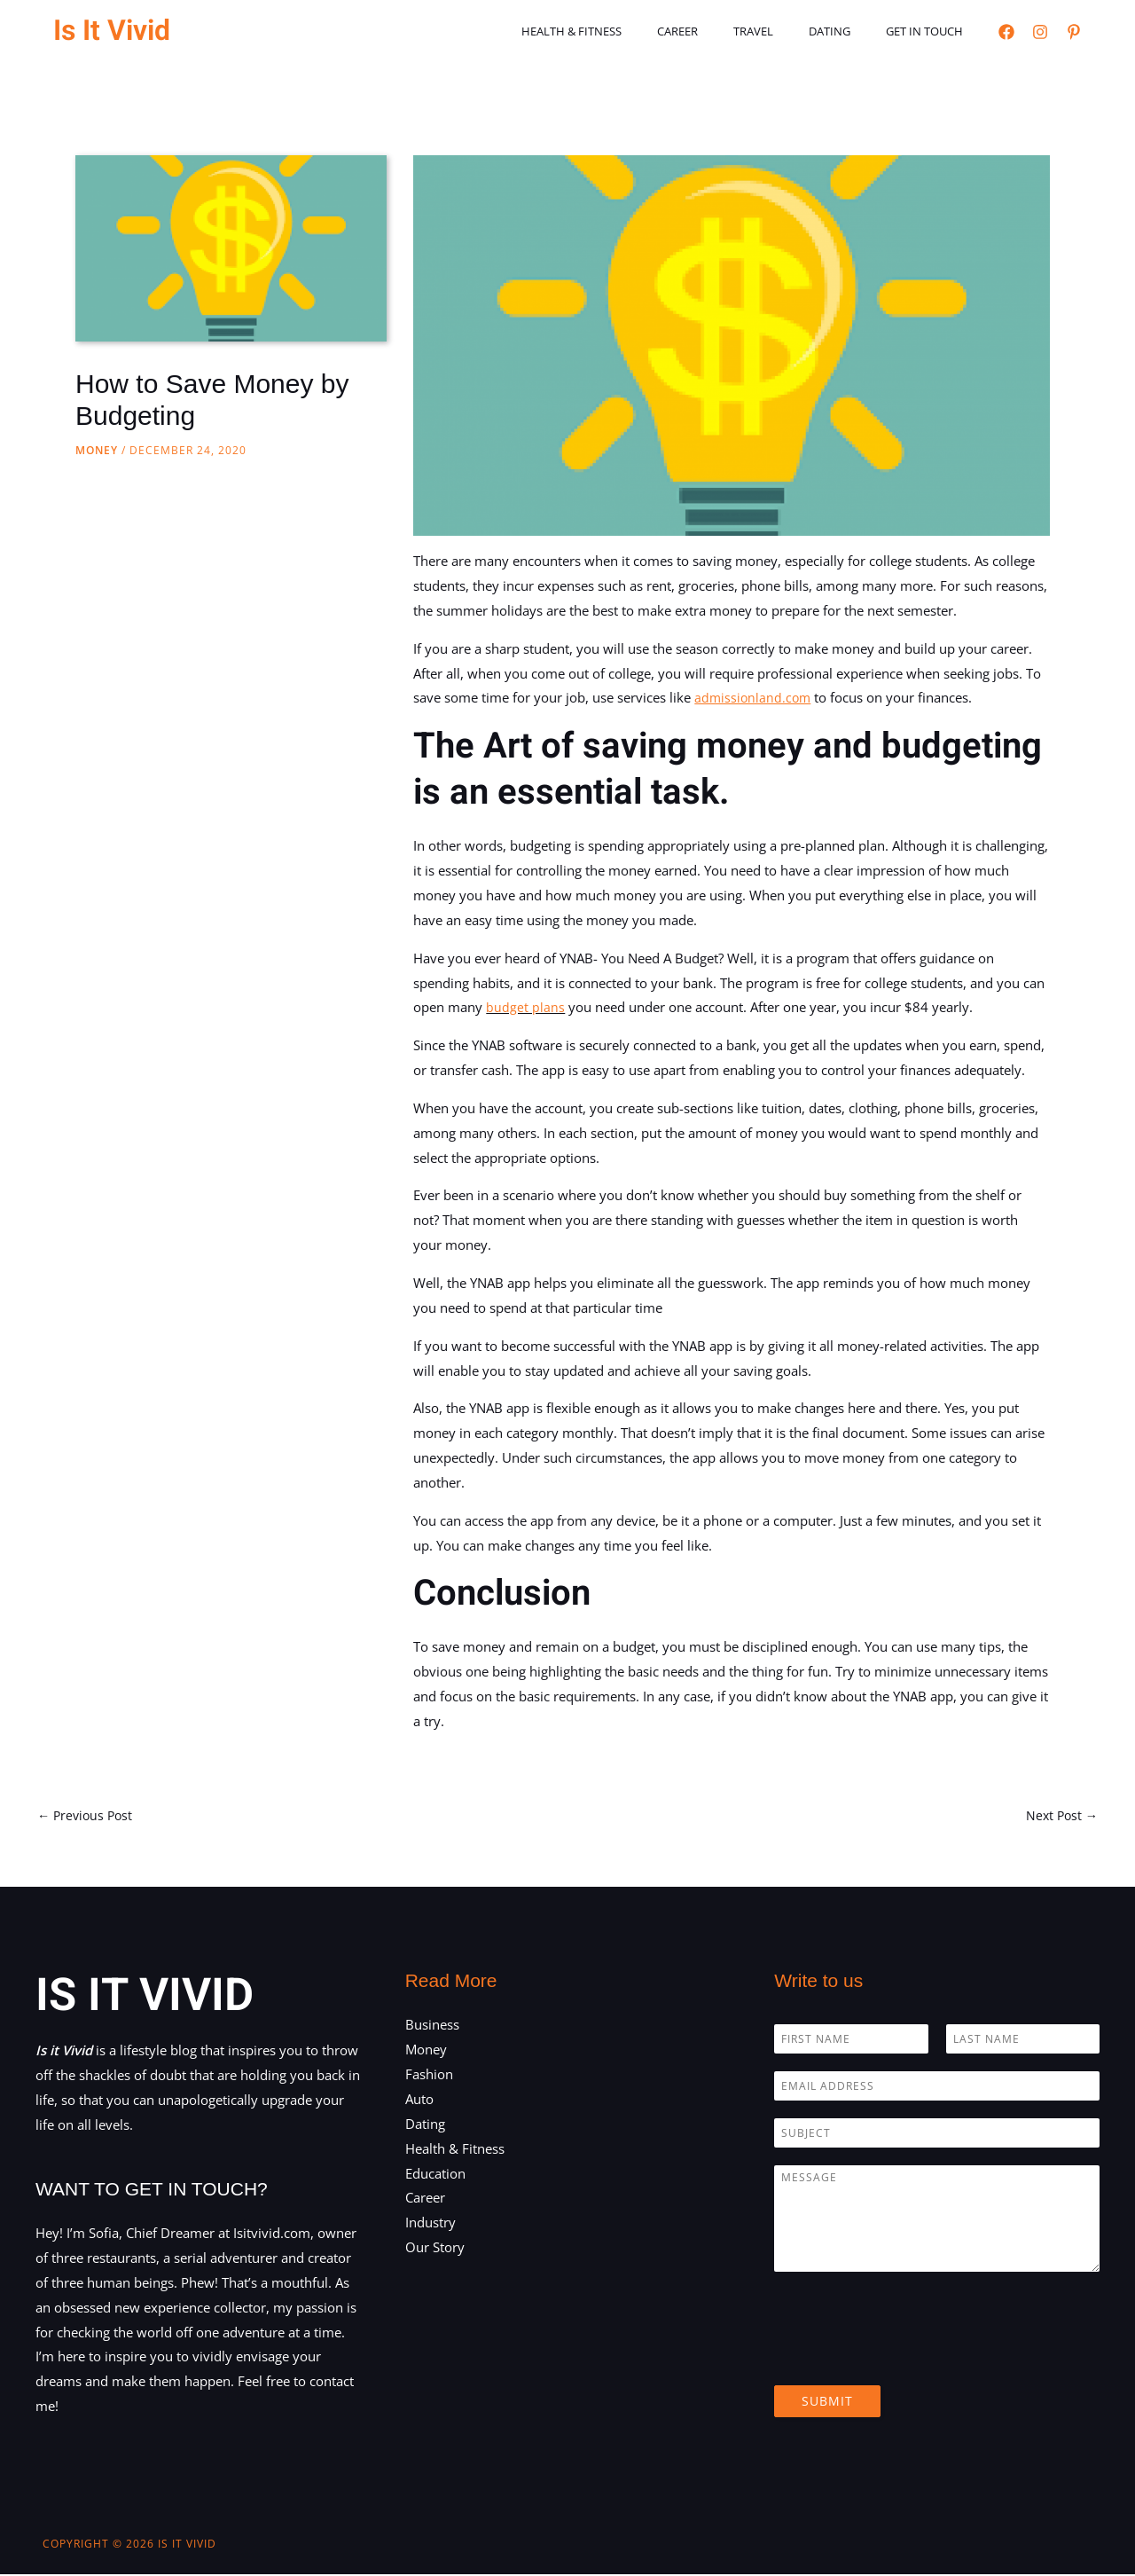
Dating (848, 31)
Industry (430, 2224)
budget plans (525, 1007)
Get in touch (930, 31)
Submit (827, 2402)
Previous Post (87, 1816)
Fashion (429, 2076)
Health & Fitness (627, 31)
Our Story (435, 2249)
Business (432, 2026)
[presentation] (909, 2357)
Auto (419, 2100)
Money (96, 450)
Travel (784, 31)
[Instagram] (1040, 32)
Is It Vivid (111, 30)
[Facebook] (1006, 32)
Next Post (1060, 1816)
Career (721, 31)
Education (435, 2174)
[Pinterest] (1074, 32)
